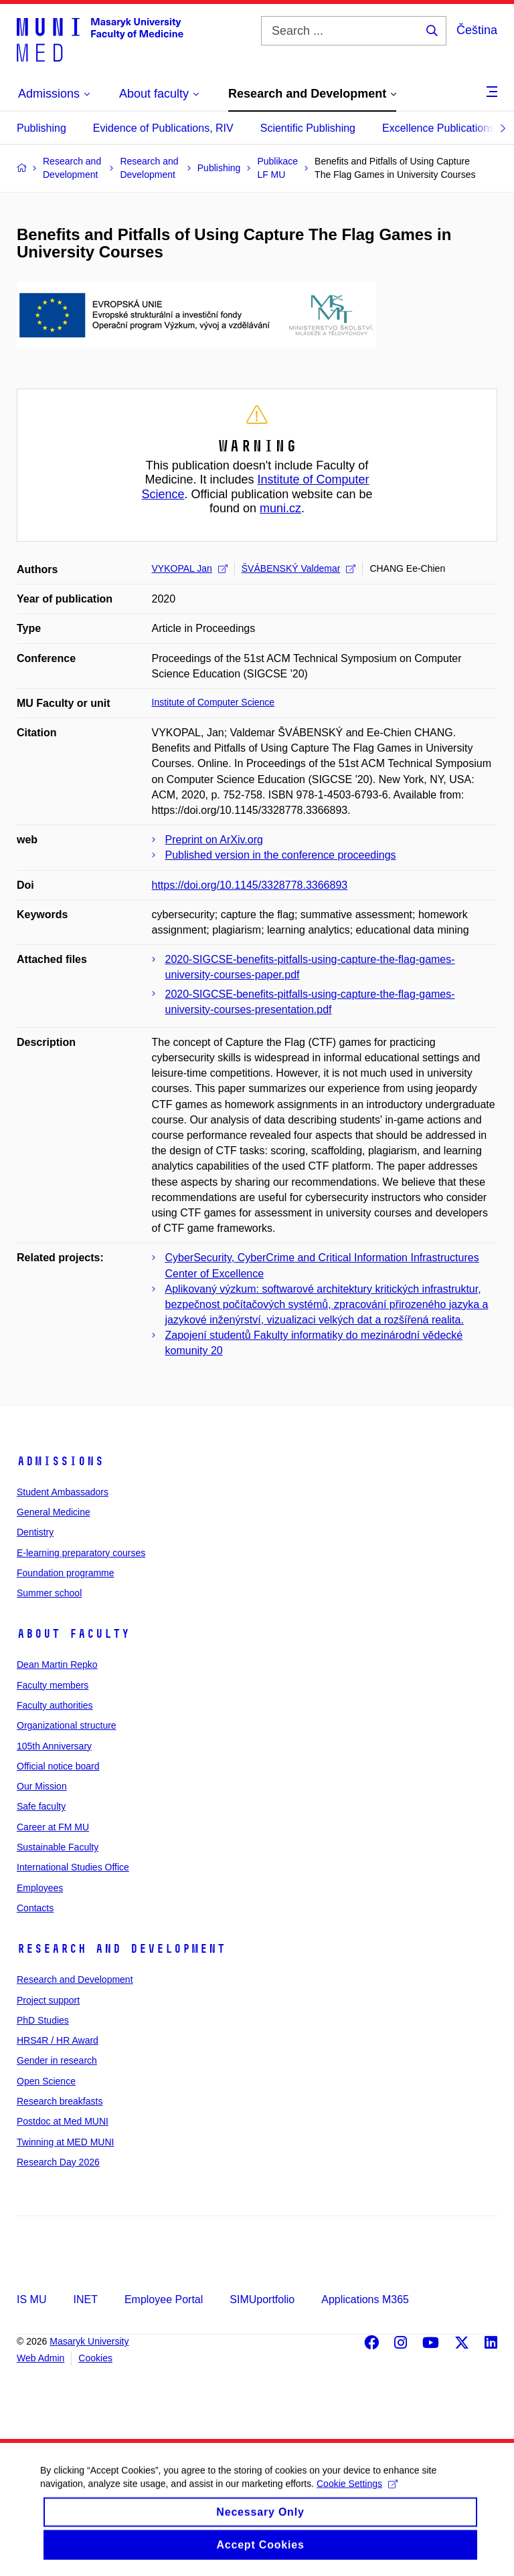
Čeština (476, 30)
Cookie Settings (357, 2495)
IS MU (31, 2299)
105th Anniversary (54, 1746)
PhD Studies (43, 2020)
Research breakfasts (59, 2101)
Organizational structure (66, 1725)
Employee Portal (163, 2299)
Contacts (35, 1908)
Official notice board (58, 1766)
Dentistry (35, 1532)
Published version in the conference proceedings (280, 855)
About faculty (73, 1633)
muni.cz (280, 508)
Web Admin (40, 2358)
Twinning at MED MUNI (65, 2142)
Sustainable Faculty (57, 1847)
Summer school (49, 1593)
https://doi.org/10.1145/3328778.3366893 (250, 885)
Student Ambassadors (62, 1492)
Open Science (46, 2081)
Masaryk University (89, 2341)
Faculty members (52, 1685)
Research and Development (121, 1948)
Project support (48, 2000)
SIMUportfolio (262, 2299)
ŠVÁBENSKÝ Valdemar (299, 568)
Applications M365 (365, 2299)
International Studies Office (73, 1867)
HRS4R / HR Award (57, 2040)
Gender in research (57, 2060)
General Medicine (53, 1512)
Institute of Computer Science (213, 702)
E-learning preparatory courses (81, 1552)
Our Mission (42, 1786)
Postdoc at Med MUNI (62, 2121)
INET (85, 2299)
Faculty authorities (55, 1705)
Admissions (60, 1461)
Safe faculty (41, 1806)
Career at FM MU (53, 1827)
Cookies (95, 2358)
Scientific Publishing (307, 128)
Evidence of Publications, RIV (163, 128)
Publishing (41, 128)
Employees (40, 1888)
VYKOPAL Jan (190, 568)
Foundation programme (65, 1573)
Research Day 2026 (58, 2162)
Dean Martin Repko (57, 1664)
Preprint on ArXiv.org (214, 839)
